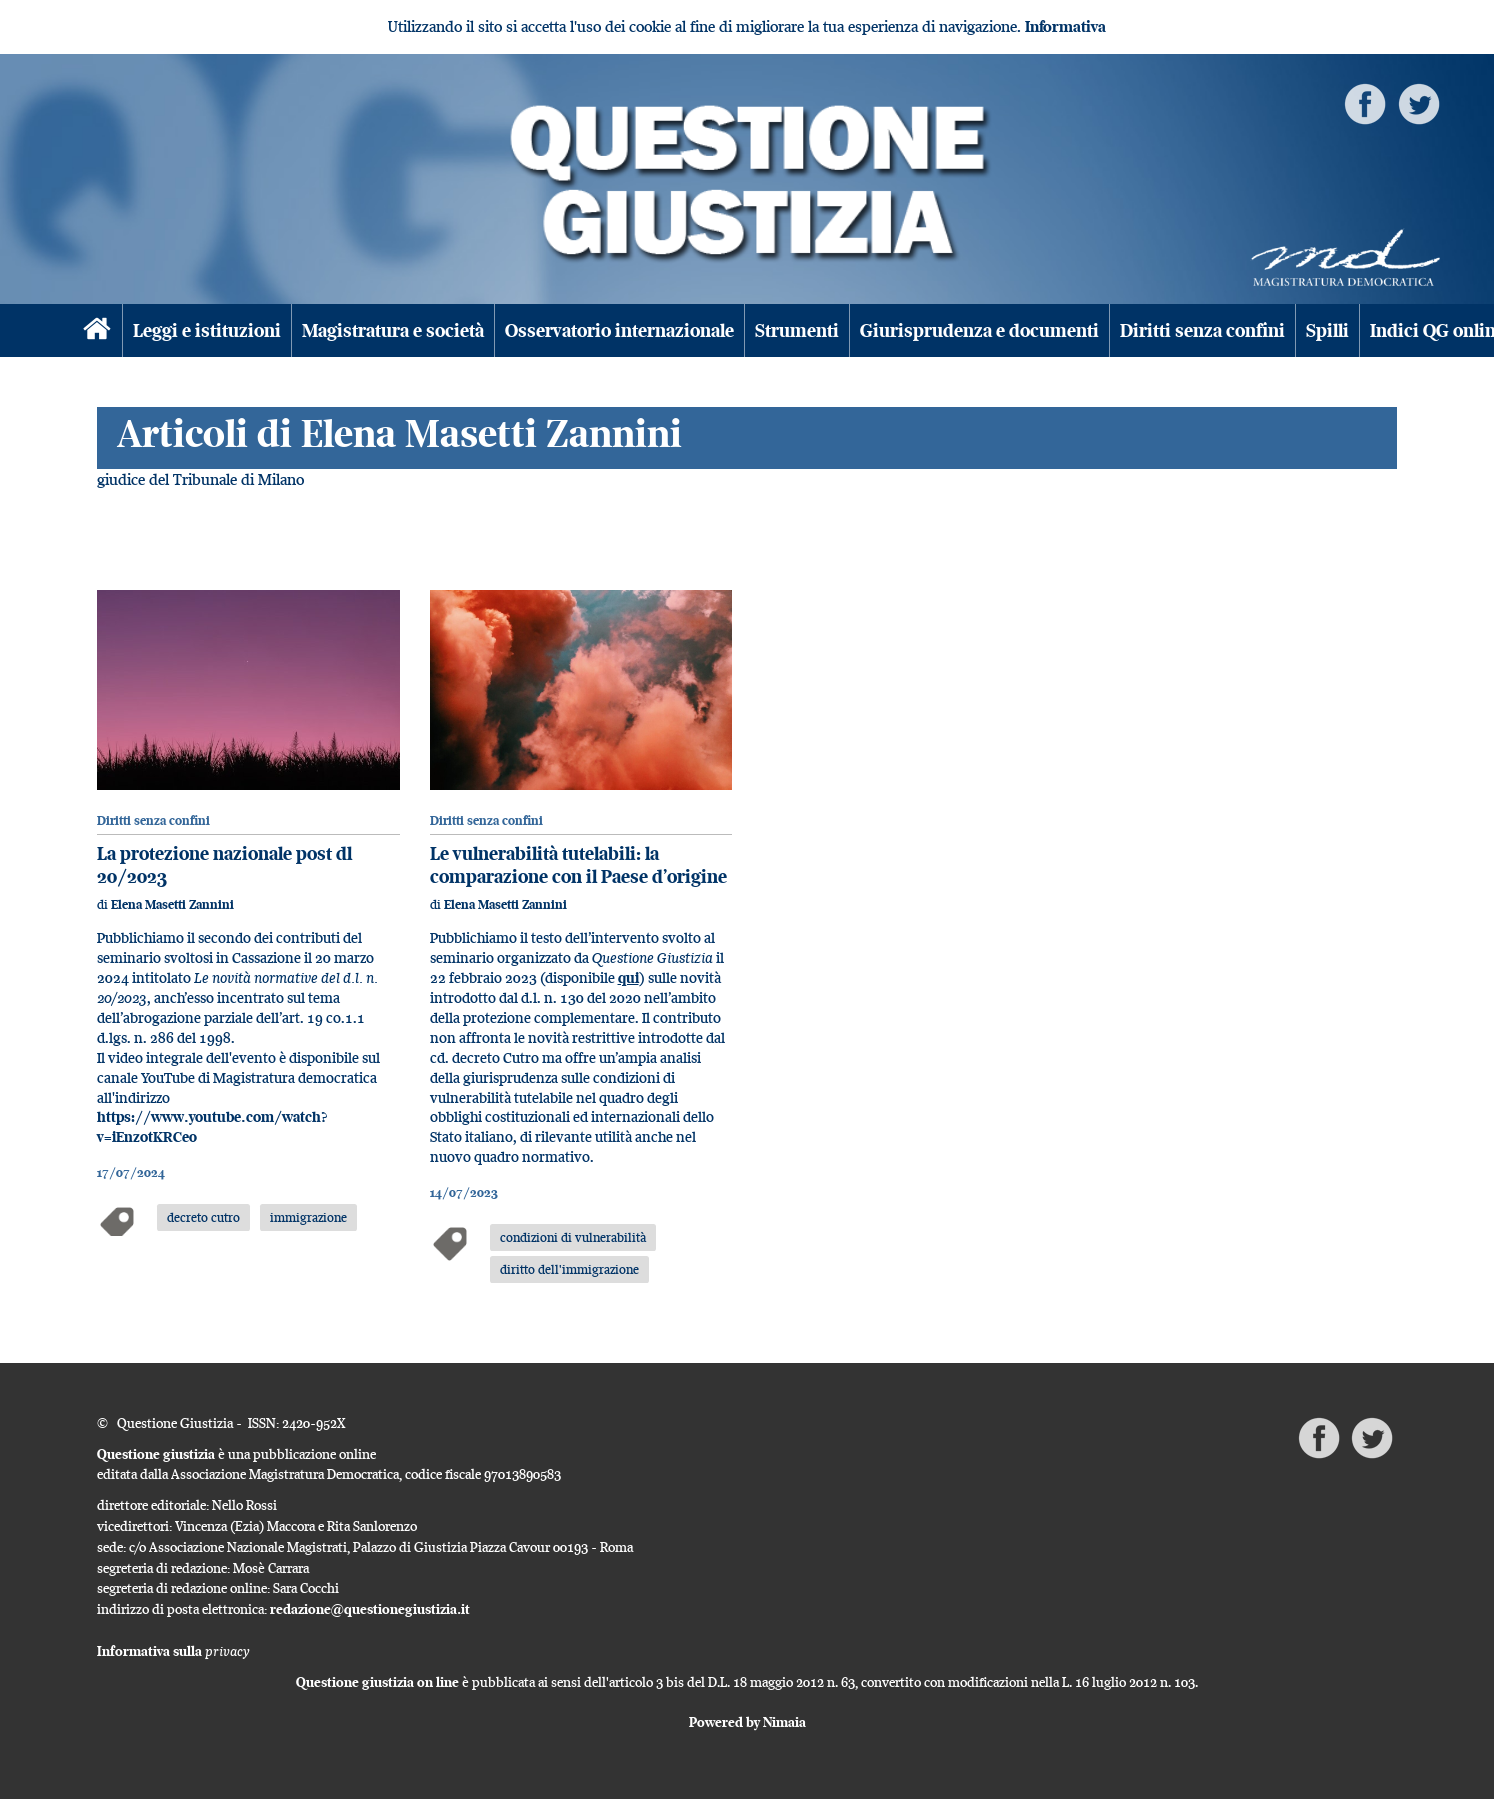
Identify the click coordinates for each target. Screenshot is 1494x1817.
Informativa (1065, 26)
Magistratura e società (393, 330)
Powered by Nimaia (747, 1722)
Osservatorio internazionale (619, 330)
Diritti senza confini (1202, 330)
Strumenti (797, 330)
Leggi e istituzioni (207, 330)
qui (628, 977)
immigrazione (308, 1217)
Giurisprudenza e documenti (979, 330)
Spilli (1327, 330)
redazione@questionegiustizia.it (370, 1609)
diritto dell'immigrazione (569, 1269)
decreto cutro (203, 1217)
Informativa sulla (173, 1651)
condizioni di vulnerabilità (573, 1237)
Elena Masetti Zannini (172, 904)
